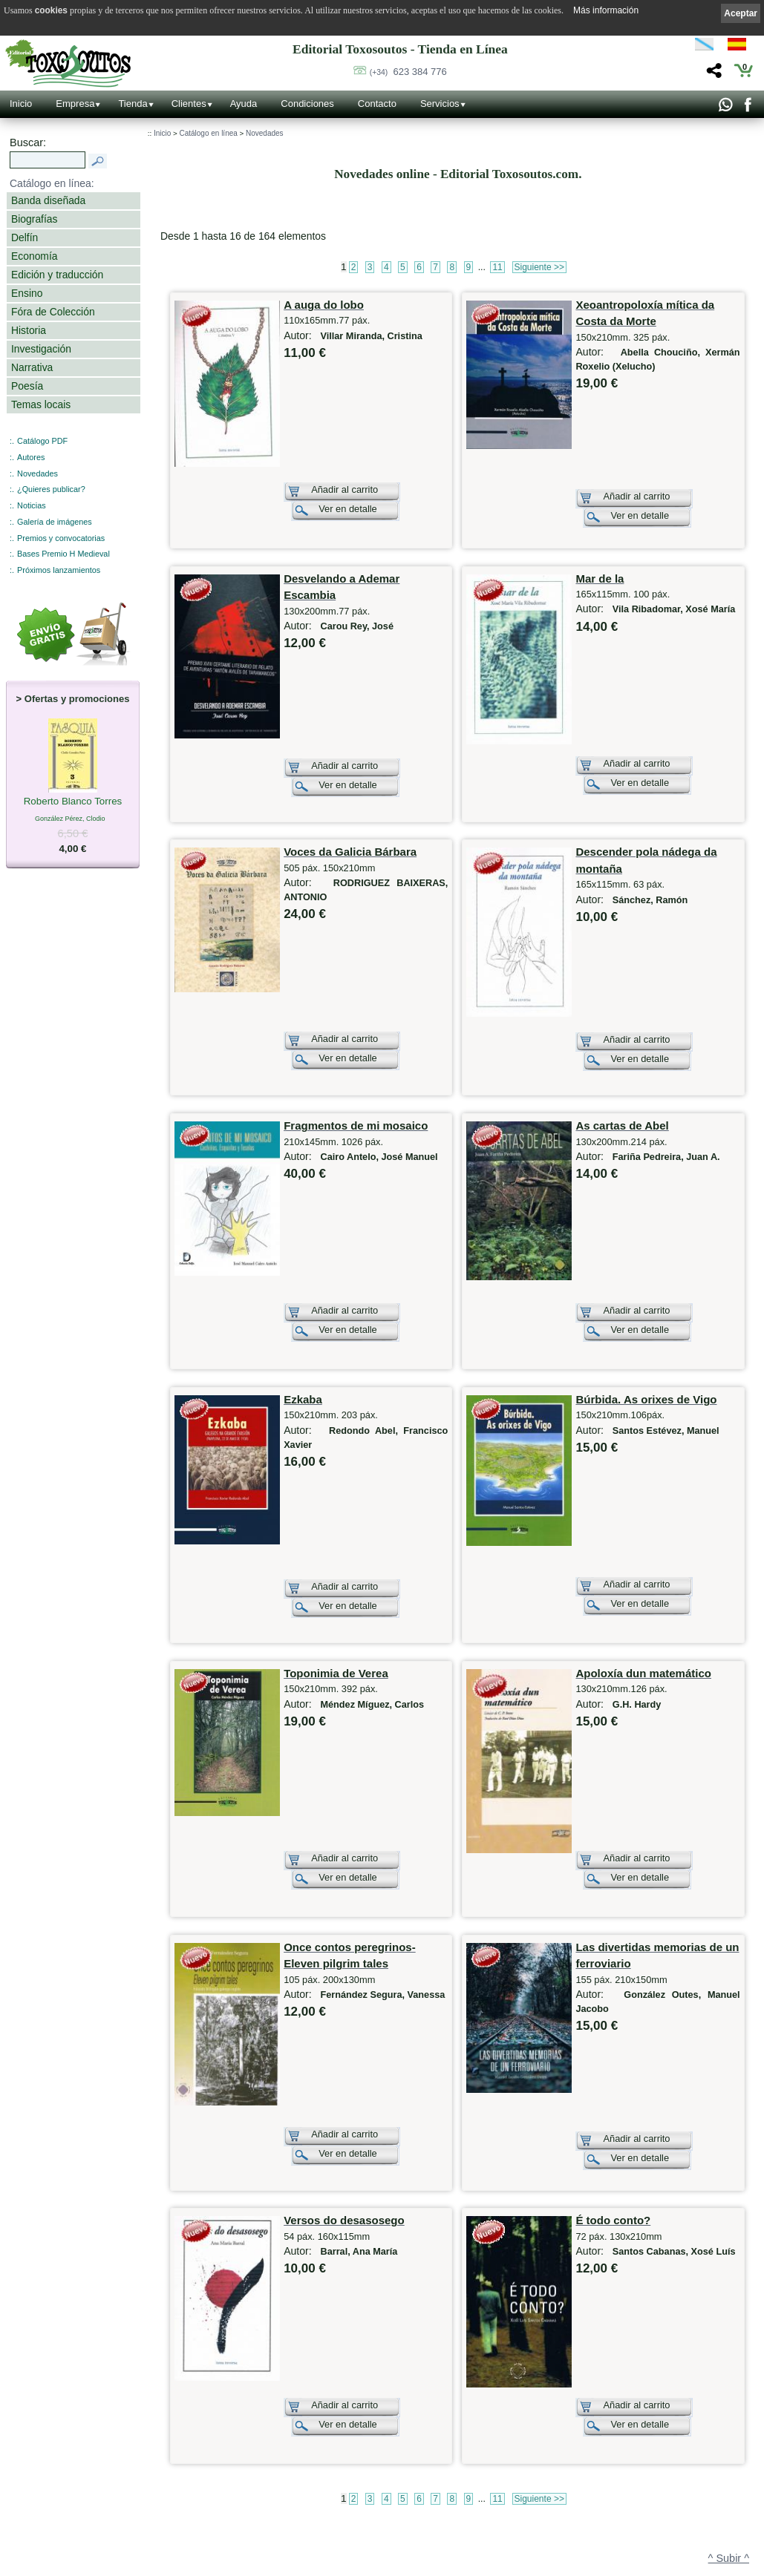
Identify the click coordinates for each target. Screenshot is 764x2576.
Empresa (75, 103)
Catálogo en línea (208, 133)
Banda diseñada (48, 200)
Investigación (41, 349)
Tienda (132, 103)
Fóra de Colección (53, 312)
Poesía (27, 386)
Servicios (440, 103)
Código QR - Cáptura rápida (212, 2496)
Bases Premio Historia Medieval (511, 2470)
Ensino (26, 293)
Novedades (37, 473)
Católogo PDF (485, 2501)
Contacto (377, 103)
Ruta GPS (186, 2470)
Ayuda (244, 103)
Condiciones (307, 103)
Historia (28, 330)
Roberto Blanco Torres (73, 802)
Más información (606, 10)
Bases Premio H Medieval (63, 553)
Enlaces (175, 2559)
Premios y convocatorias (61, 538)
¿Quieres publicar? (51, 489)
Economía (34, 256)
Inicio (21, 103)
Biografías (34, 219)
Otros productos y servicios (504, 2424)
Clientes (189, 103)
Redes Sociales (186, 2544)
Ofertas (323, 2459)
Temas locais (41, 404)
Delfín (24, 237)
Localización (181, 2455)
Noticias (31, 505)
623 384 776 (408, 71)
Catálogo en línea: (52, 183)
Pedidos (324, 2522)
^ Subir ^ (728, 2368)
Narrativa (32, 367)
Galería (174, 2528)
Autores (31, 457)
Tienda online (333, 2428)
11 (497, 267)
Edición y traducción (57, 275)
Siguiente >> (539, 267)
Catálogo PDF (42, 440)
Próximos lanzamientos (58, 570)
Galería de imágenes (54, 521)
